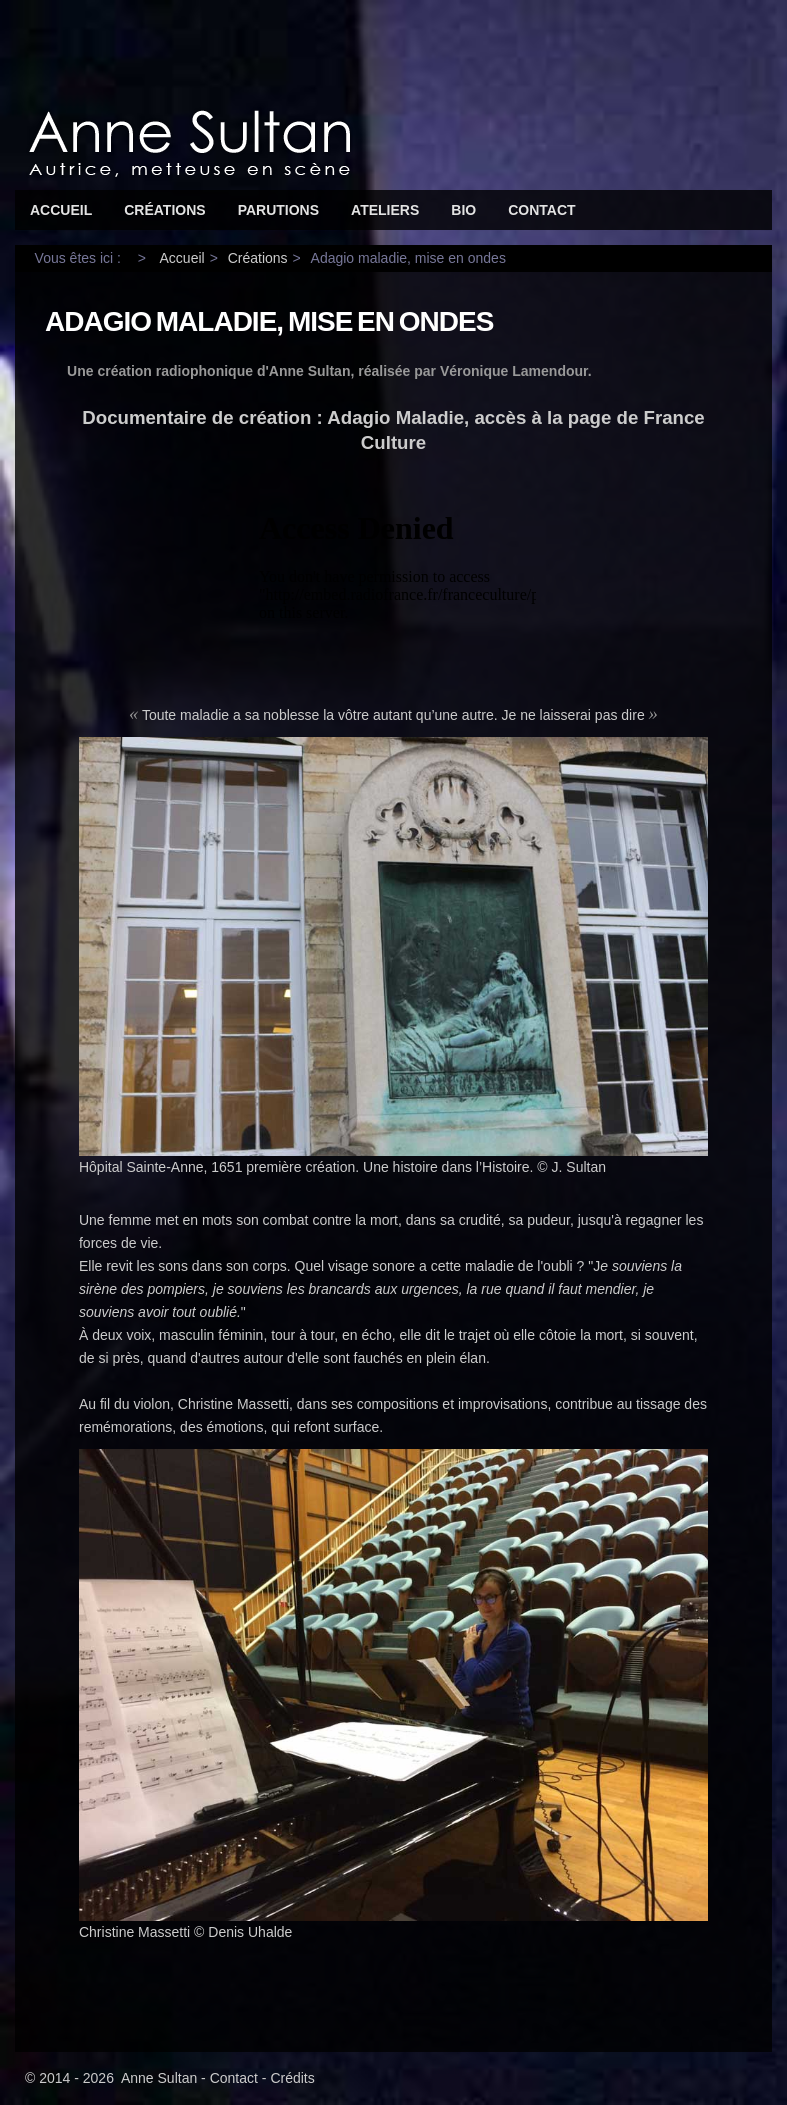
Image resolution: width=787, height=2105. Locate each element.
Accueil (61, 210)
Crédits (292, 2078)
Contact (541, 210)
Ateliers (385, 210)
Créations (164, 210)
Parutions (278, 210)
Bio (463, 210)
